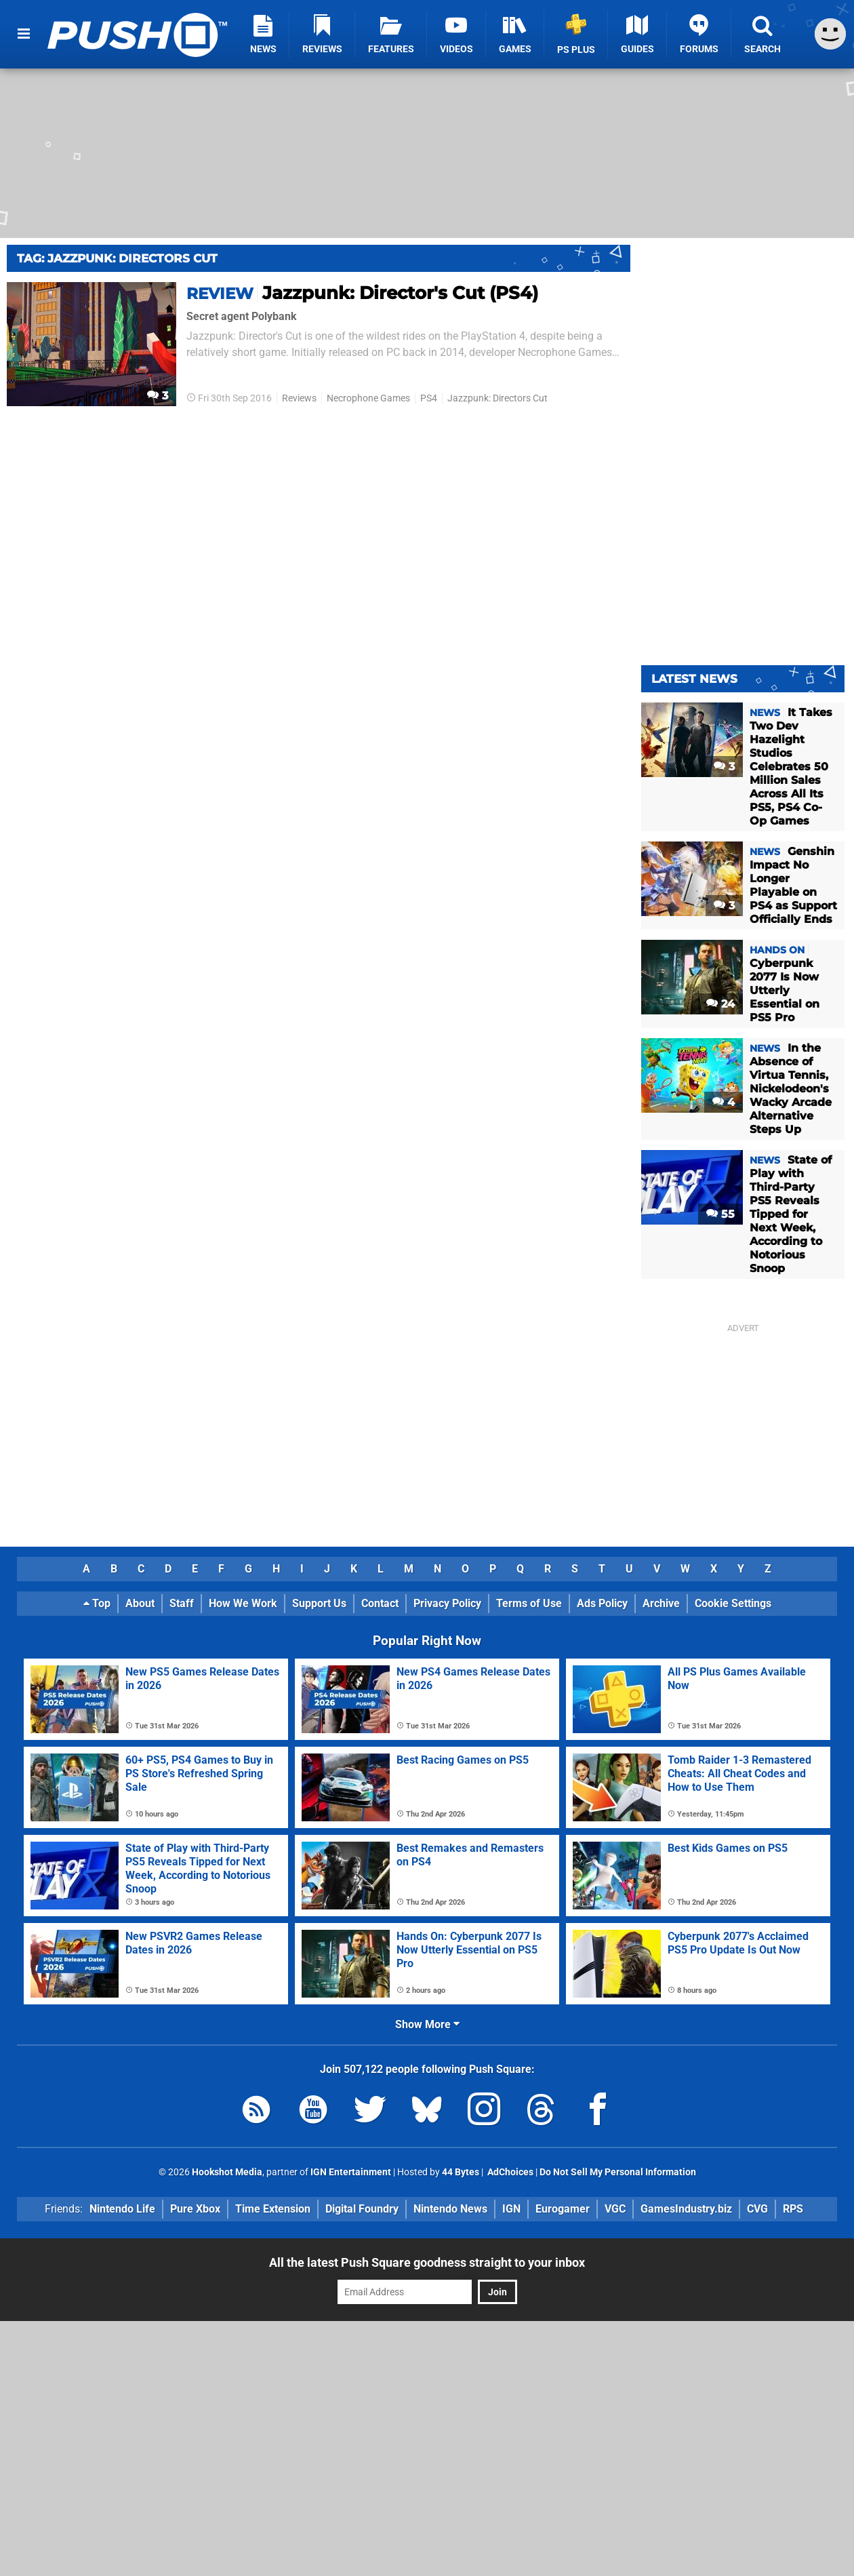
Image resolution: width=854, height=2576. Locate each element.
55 (720, 1214)
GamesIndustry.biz (686, 2208)
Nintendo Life (122, 2208)
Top (96, 1603)
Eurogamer (562, 2208)
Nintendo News (450, 2208)
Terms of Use (529, 1603)
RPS (793, 2208)
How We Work (243, 1603)
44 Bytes (460, 2172)
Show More (427, 2024)
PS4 (428, 398)
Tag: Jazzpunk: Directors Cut (117, 258)
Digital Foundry (362, 2208)
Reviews (299, 398)
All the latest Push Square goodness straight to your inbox (427, 2262)
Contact (380, 1603)
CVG (757, 2208)
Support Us (319, 1603)
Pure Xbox (195, 2208)
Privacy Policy (447, 1603)
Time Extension (272, 2208)
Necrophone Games (368, 398)
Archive (661, 1603)
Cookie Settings (733, 1603)
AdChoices (509, 2172)
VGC (615, 2208)
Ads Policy (602, 1603)
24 (720, 1003)
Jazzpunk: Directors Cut (497, 398)
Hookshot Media (227, 2172)
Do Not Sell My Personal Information (618, 2172)
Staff (181, 1603)
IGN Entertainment (350, 2172)
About (140, 1603)
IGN (511, 2208)
